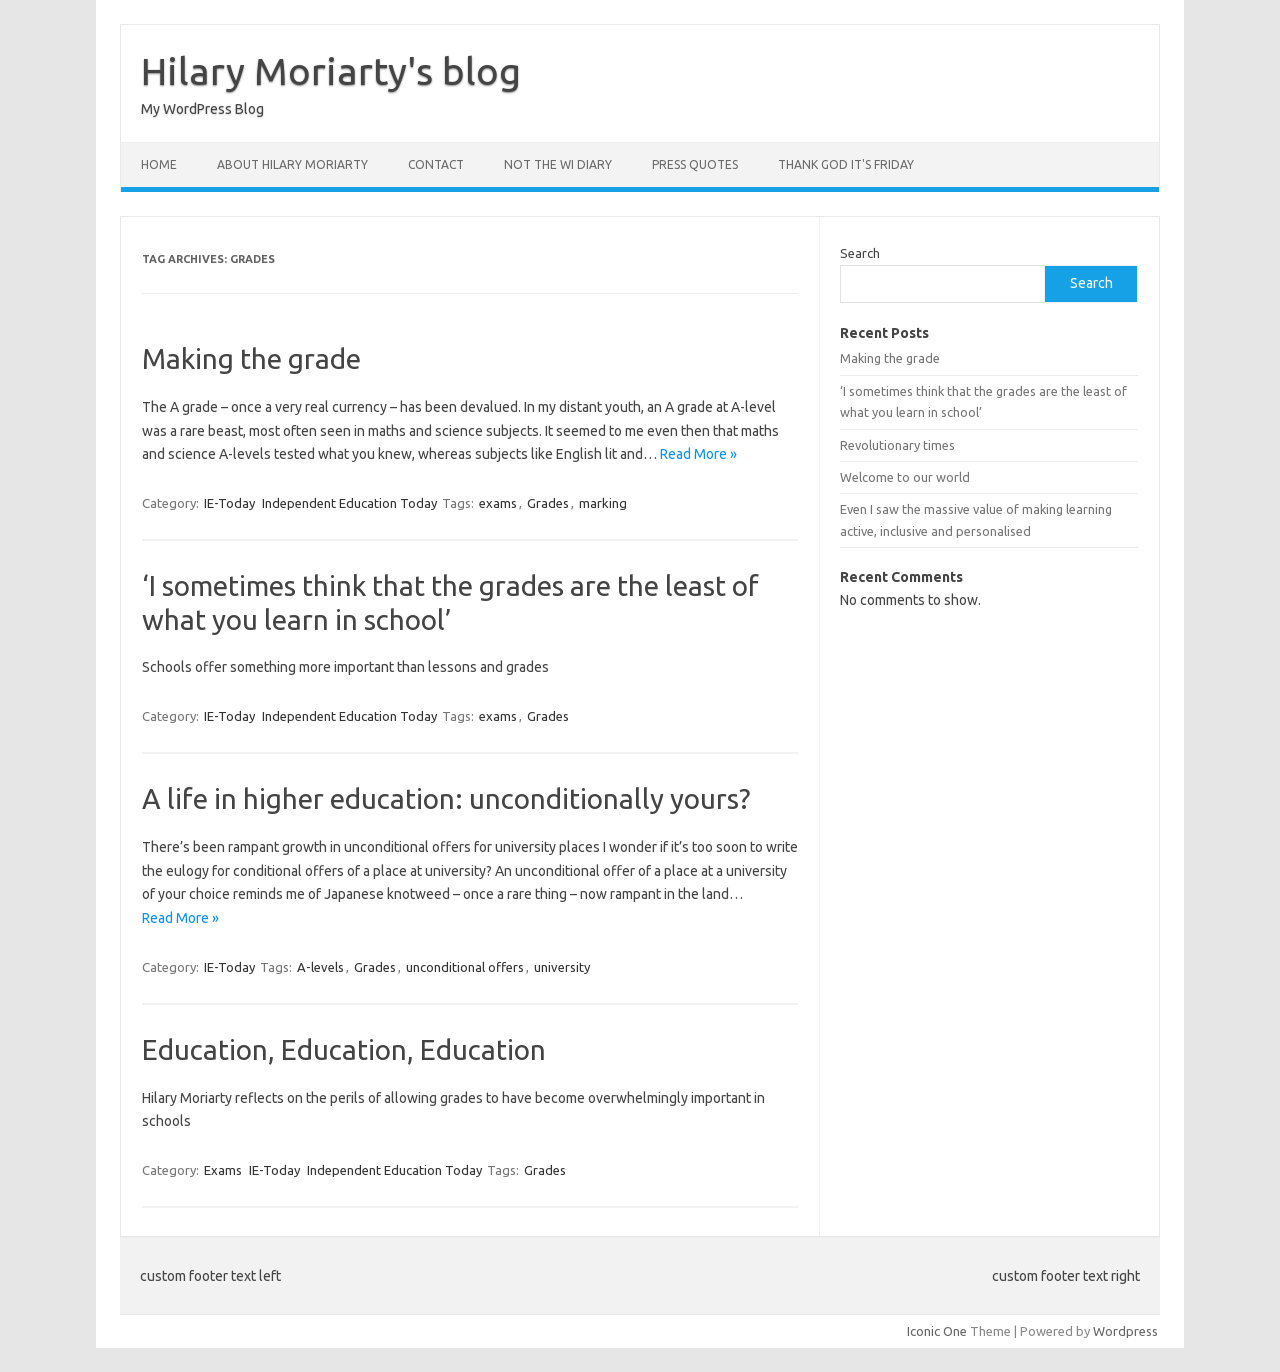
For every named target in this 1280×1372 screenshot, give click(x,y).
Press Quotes (695, 164)
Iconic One (937, 1331)
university (562, 967)
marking (603, 503)
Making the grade (251, 358)
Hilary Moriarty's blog (331, 71)
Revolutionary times (897, 445)
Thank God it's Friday (846, 164)
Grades (548, 503)
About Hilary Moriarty (292, 164)
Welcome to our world (905, 477)
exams (498, 503)
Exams (223, 1170)
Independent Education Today (349, 503)
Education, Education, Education (344, 1049)
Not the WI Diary (558, 164)
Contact (436, 164)
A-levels (320, 967)
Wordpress (1125, 1331)
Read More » (698, 454)
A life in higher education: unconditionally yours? (446, 798)
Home (159, 164)
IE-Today (229, 503)
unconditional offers (465, 967)
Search (860, 253)
